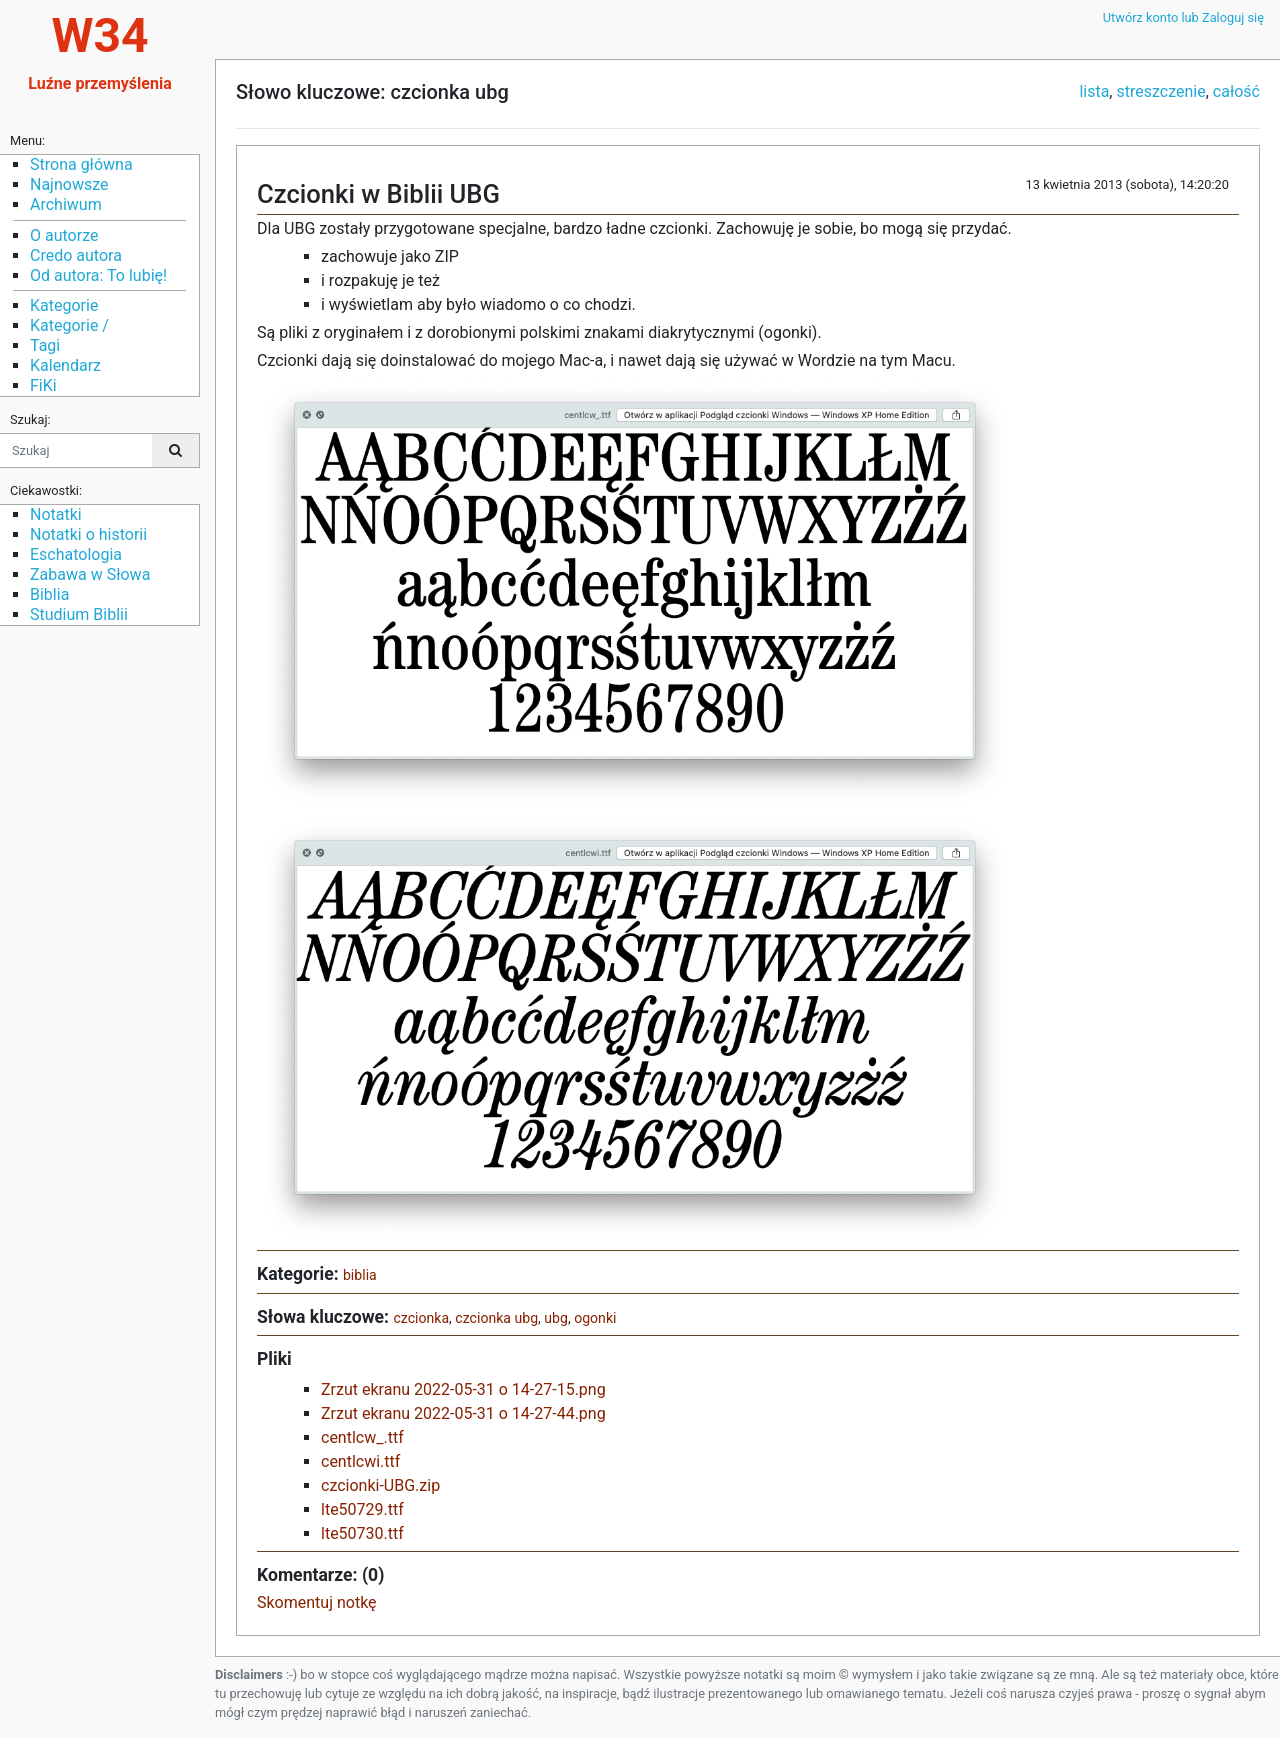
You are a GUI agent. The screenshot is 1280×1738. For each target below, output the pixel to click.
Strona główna (81, 164)
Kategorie (64, 305)
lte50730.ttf (362, 1533)
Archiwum (66, 204)
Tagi (45, 345)
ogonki (595, 1318)
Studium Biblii (79, 614)
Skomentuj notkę (317, 1602)
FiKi (43, 385)
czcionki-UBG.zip (380, 1485)
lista (1094, 91)
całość (1236, 91)
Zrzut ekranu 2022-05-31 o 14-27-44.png (463, 1413)
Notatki (56, 514)
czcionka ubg (496, 1318)
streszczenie (1160, 91)
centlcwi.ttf (360, 1461)
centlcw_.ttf (362, 1437)
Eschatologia (76, 554)
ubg (556, 1318)
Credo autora (76, 255)
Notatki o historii (88, 534)
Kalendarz (65, 365)
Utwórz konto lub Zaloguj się (1183, 17)
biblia (360, 1275)
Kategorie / (69, 325)
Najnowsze (69, 184)
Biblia (49, 594)
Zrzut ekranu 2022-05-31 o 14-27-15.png (463, 1389)
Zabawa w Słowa (90, 574)
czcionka (421, 1318)
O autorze (64, 235)
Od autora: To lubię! (98, 275)
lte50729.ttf (362, 1509)
